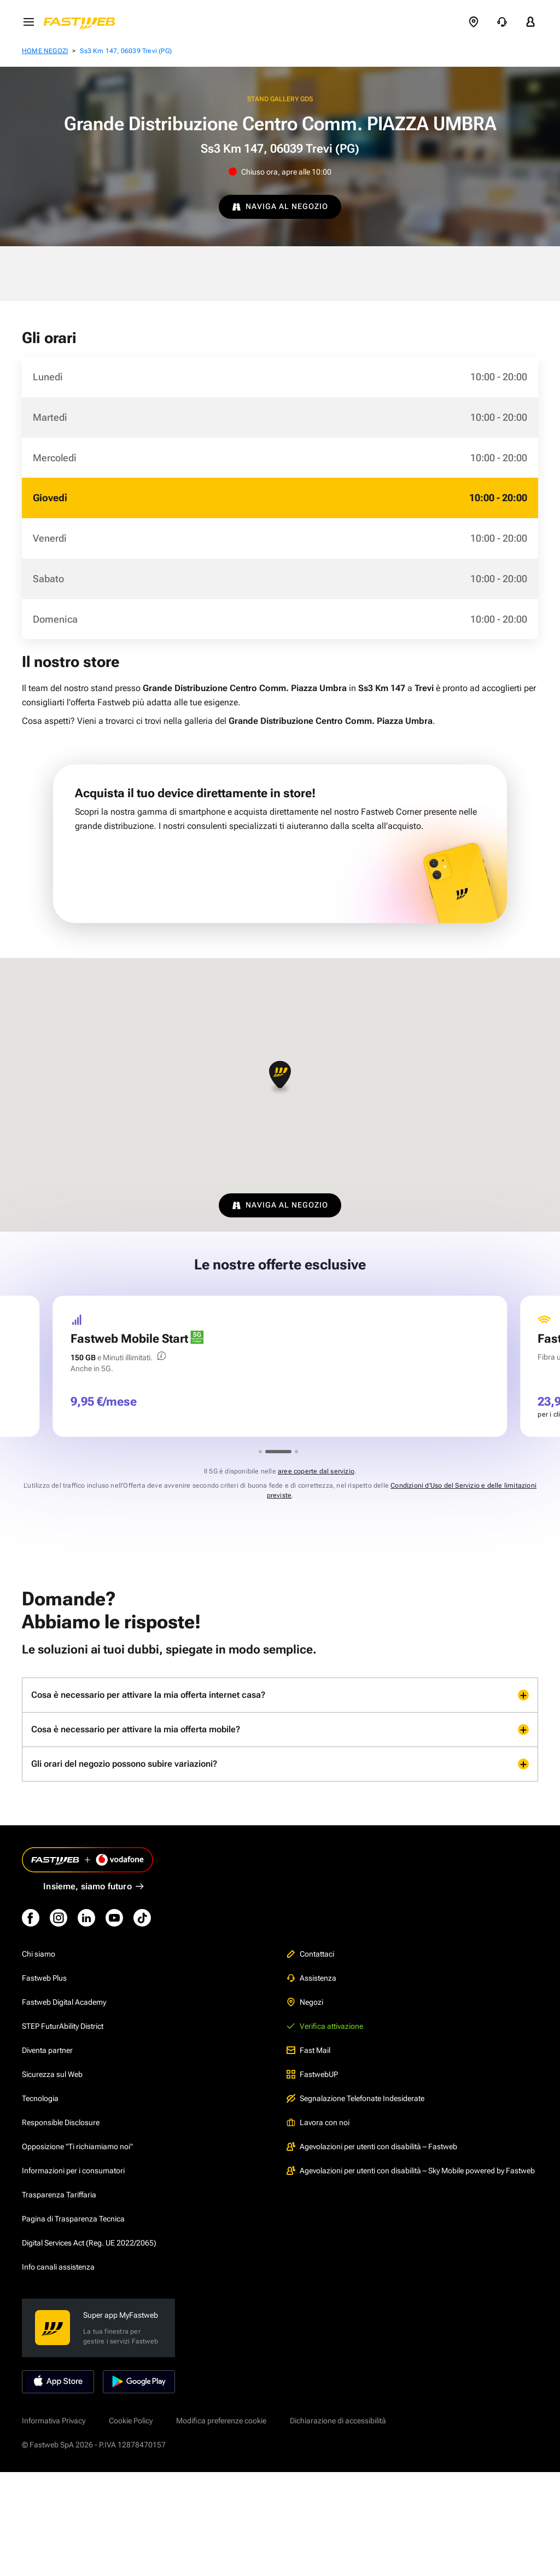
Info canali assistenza (58, 2266)
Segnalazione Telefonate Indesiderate (355, 2098)
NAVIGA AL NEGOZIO (280, 206)
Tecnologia (40, 2098)
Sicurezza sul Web (52, 2074)
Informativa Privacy (53, 2420)
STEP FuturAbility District (62, 2026)
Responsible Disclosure (61, 2122)
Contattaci (310, 1954)
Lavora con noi (318, 2122)
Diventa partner (47, 2050)
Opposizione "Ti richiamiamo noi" (77, 2146)
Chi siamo (38, 1954)
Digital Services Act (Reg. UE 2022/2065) (89, 2242)
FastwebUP (312, 2074)
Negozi (305, 2002)
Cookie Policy (131, 2420)
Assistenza (311, 1978)
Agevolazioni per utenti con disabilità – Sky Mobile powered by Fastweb (411, 2170)
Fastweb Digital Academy (64, 2002)
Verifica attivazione (325, 2026)
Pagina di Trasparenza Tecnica (73, 2218)
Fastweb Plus (44, 1978)
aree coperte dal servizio (316, 1471)
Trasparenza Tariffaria (59, 2194)
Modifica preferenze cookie (221, 2420)
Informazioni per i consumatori (73, 2170)
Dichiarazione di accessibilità (338, 2420)
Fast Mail (308, 2050)
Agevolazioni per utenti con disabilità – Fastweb (372, 2146)
